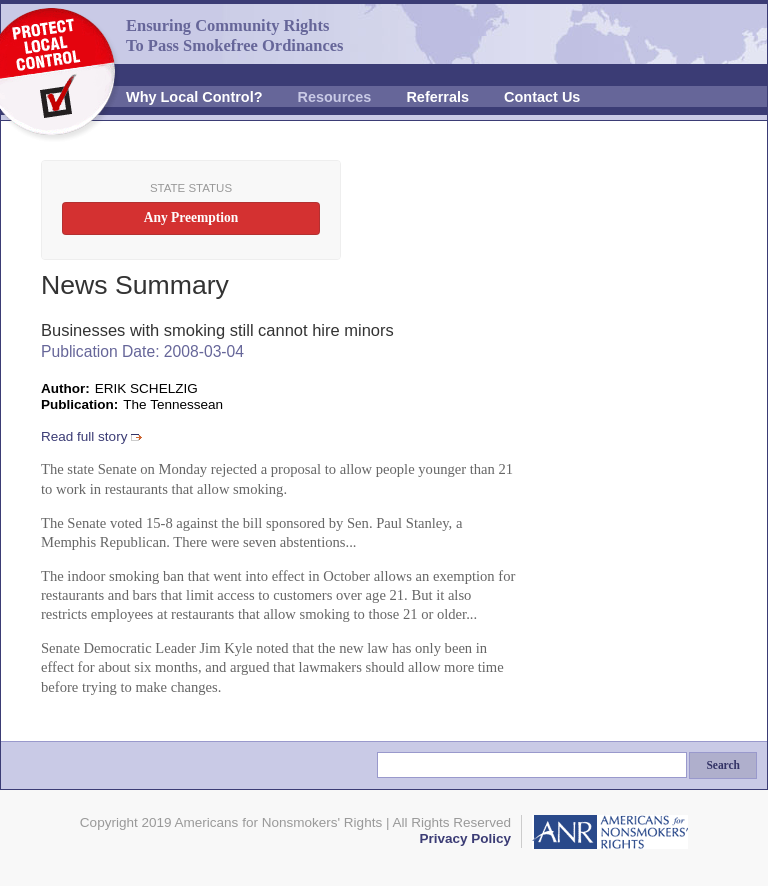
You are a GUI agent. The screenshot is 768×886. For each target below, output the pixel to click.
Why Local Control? (194, 97)
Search (723, 765)
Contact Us (542, 97)
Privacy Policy (465, 838)
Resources (335, 97)
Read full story (84, 436)
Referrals (437, 97)
